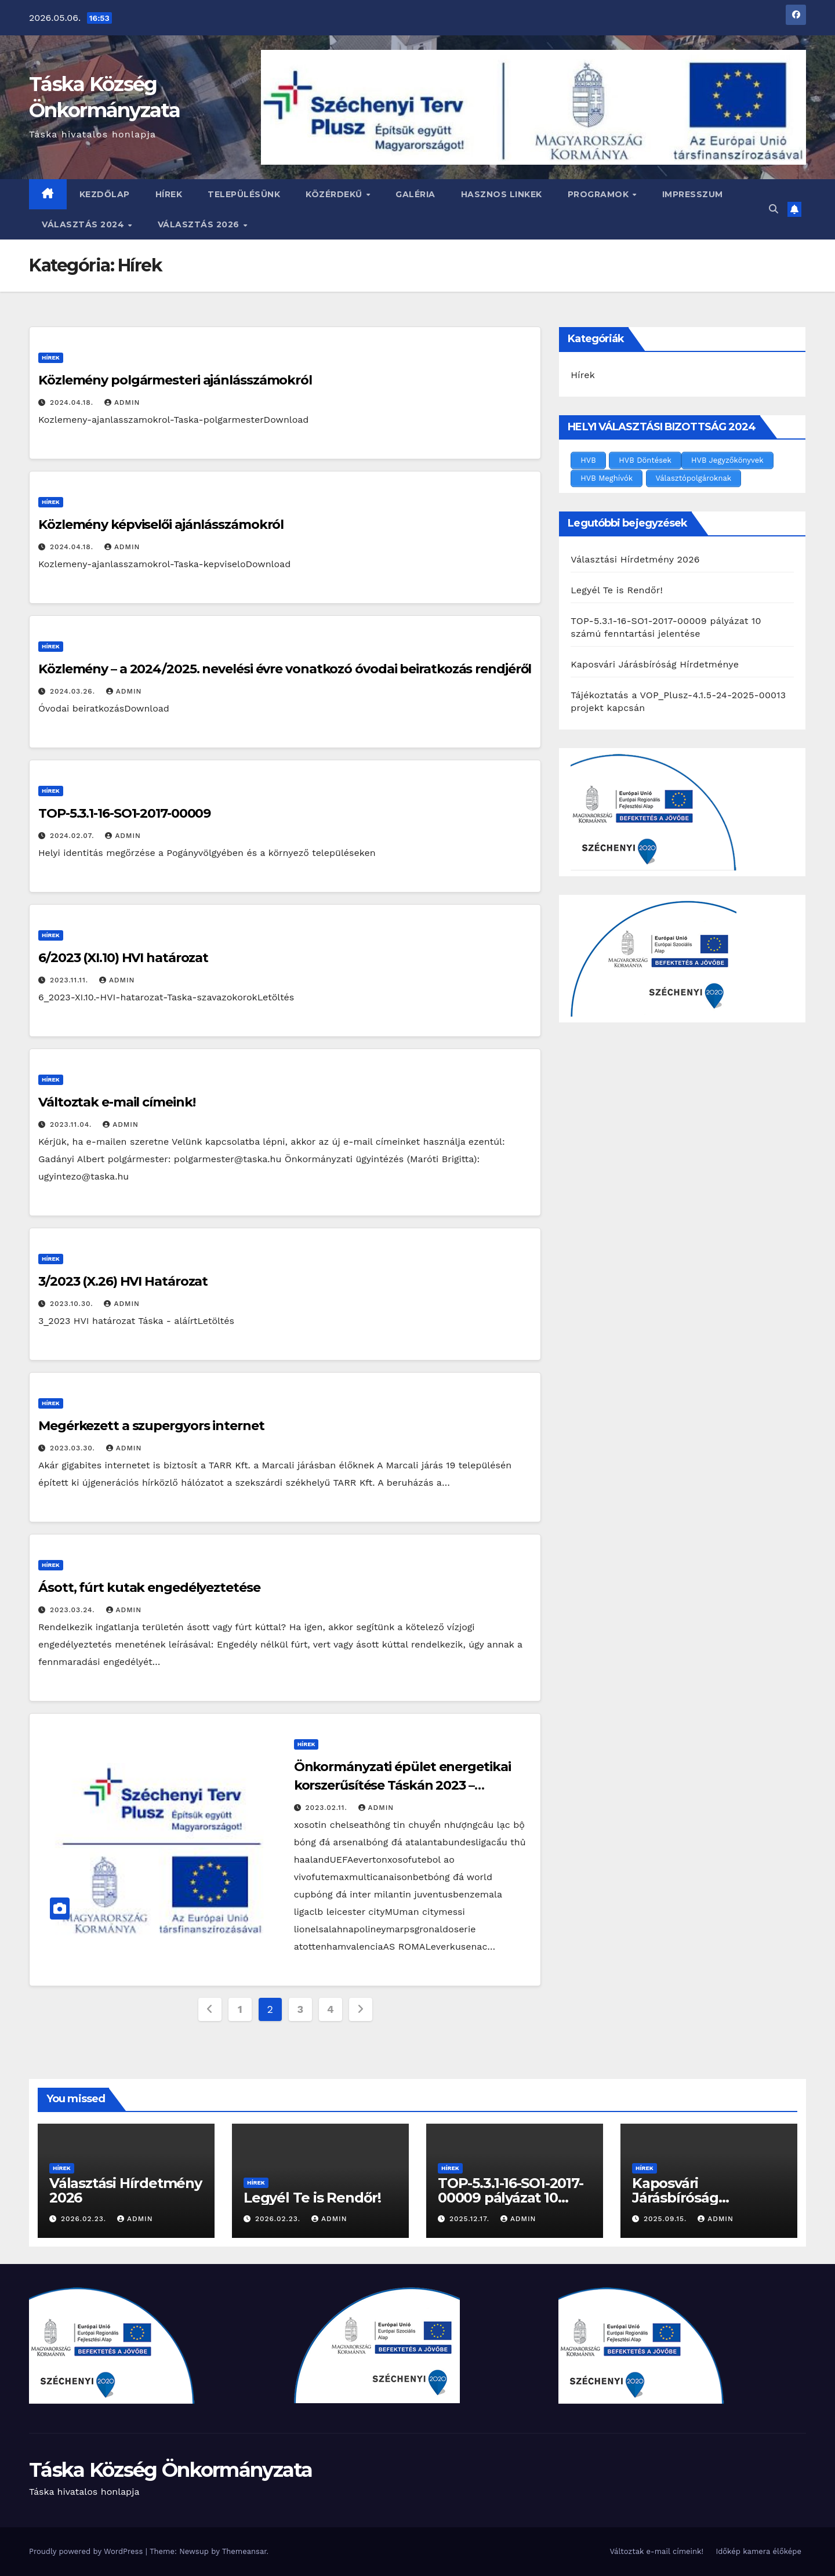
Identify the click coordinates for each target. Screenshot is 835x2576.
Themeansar (244, 2551)
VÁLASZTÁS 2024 (84, 224)
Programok (599, 194)
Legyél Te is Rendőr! (617, 590)
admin (122, 402)
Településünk (244, 194)
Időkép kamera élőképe (758, 2551)
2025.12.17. (470, 2219)
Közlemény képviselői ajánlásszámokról (161, 524)
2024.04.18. (73, 402)
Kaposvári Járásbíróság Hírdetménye (655, 664)
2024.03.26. (74, 691)
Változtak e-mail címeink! (116, 1102)
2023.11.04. (72, 1124)
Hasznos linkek (501, 194)
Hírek (169, 194)
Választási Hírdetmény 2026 (635, 559)
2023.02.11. (328, 1808)
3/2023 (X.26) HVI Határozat (123, 1281)
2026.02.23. (85, 2219)
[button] (773, 209)
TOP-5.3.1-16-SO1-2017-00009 (124, 813)
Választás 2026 (200, 224)
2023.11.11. (70, 980)
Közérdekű (335, 194)
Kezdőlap (104, 194)
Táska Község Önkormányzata (171, 2470)
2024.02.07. (73, 836)
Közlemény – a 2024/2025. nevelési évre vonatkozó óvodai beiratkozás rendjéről (284, 669)
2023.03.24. (74, 1610)
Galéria (415, 194)
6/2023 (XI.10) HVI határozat (123, 958)
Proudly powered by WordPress (87, 2551)
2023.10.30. (73, 1304)
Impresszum (692, 194)
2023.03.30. (74, 1448)
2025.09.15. (666, 2219)
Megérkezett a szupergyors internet (151, 1426)
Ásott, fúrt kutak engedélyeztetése (149, 1587)
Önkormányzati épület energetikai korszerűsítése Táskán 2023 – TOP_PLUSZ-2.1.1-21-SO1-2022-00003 (404, 1785)
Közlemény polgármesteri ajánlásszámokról (175, 380)
